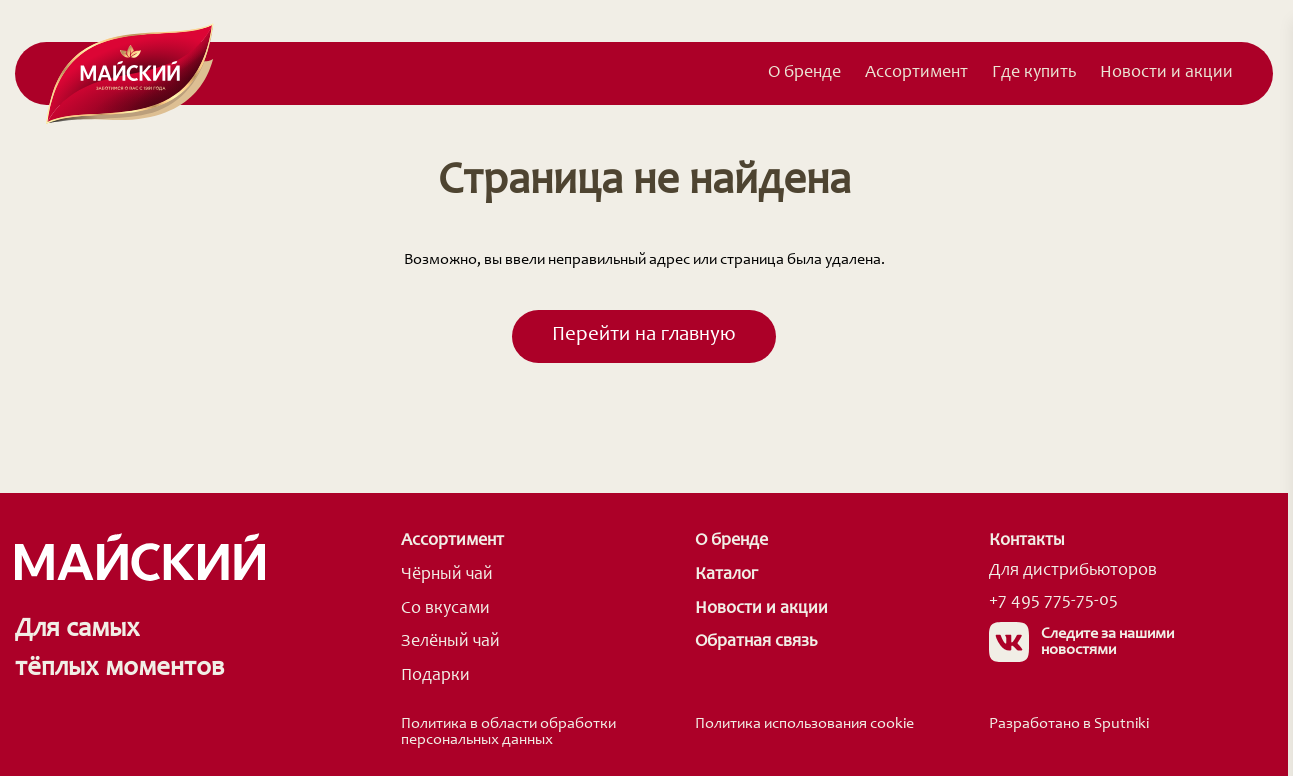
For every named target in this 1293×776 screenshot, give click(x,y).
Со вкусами (445, 609)
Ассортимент (916, 73)
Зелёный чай (450, 642)
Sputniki (1121, 724)
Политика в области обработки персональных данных (508, 732)
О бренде (804, 73)
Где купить (1034, 73)
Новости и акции (1166, 73)
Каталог (726, 575)
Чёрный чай (447, 575)
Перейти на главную (644, 335)
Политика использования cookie (804, 724)
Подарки (435, 676)
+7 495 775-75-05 (1053, 601)
